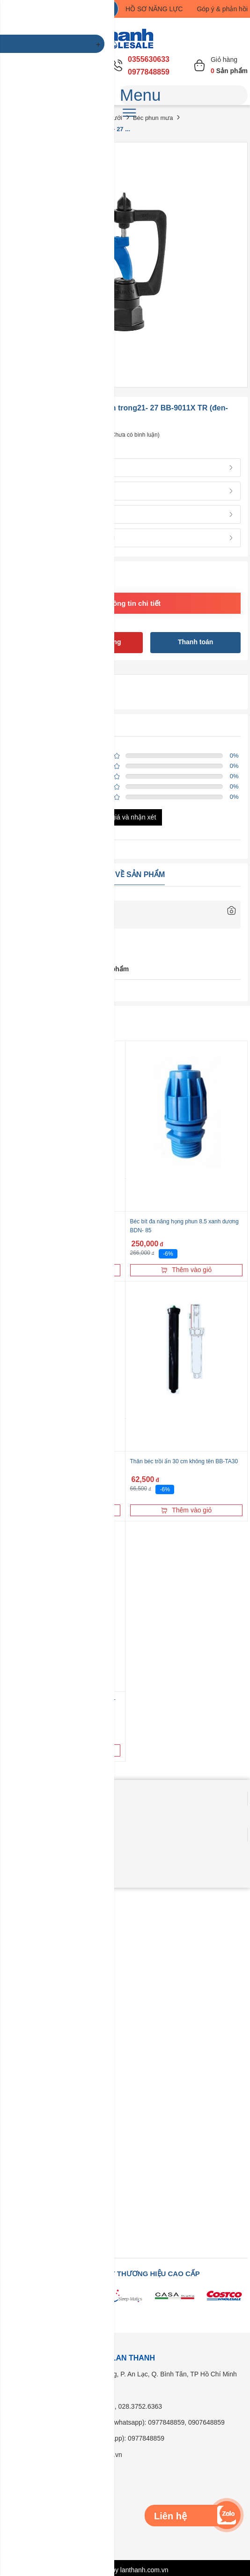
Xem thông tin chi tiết (125, 603)
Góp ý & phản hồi (222, 9)
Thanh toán (195, 642)
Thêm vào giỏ (186, 1269)
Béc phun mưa (153, 117)
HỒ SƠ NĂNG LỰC (154, 9)
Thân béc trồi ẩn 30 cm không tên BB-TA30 (184, 1461)
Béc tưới (110, 117)
